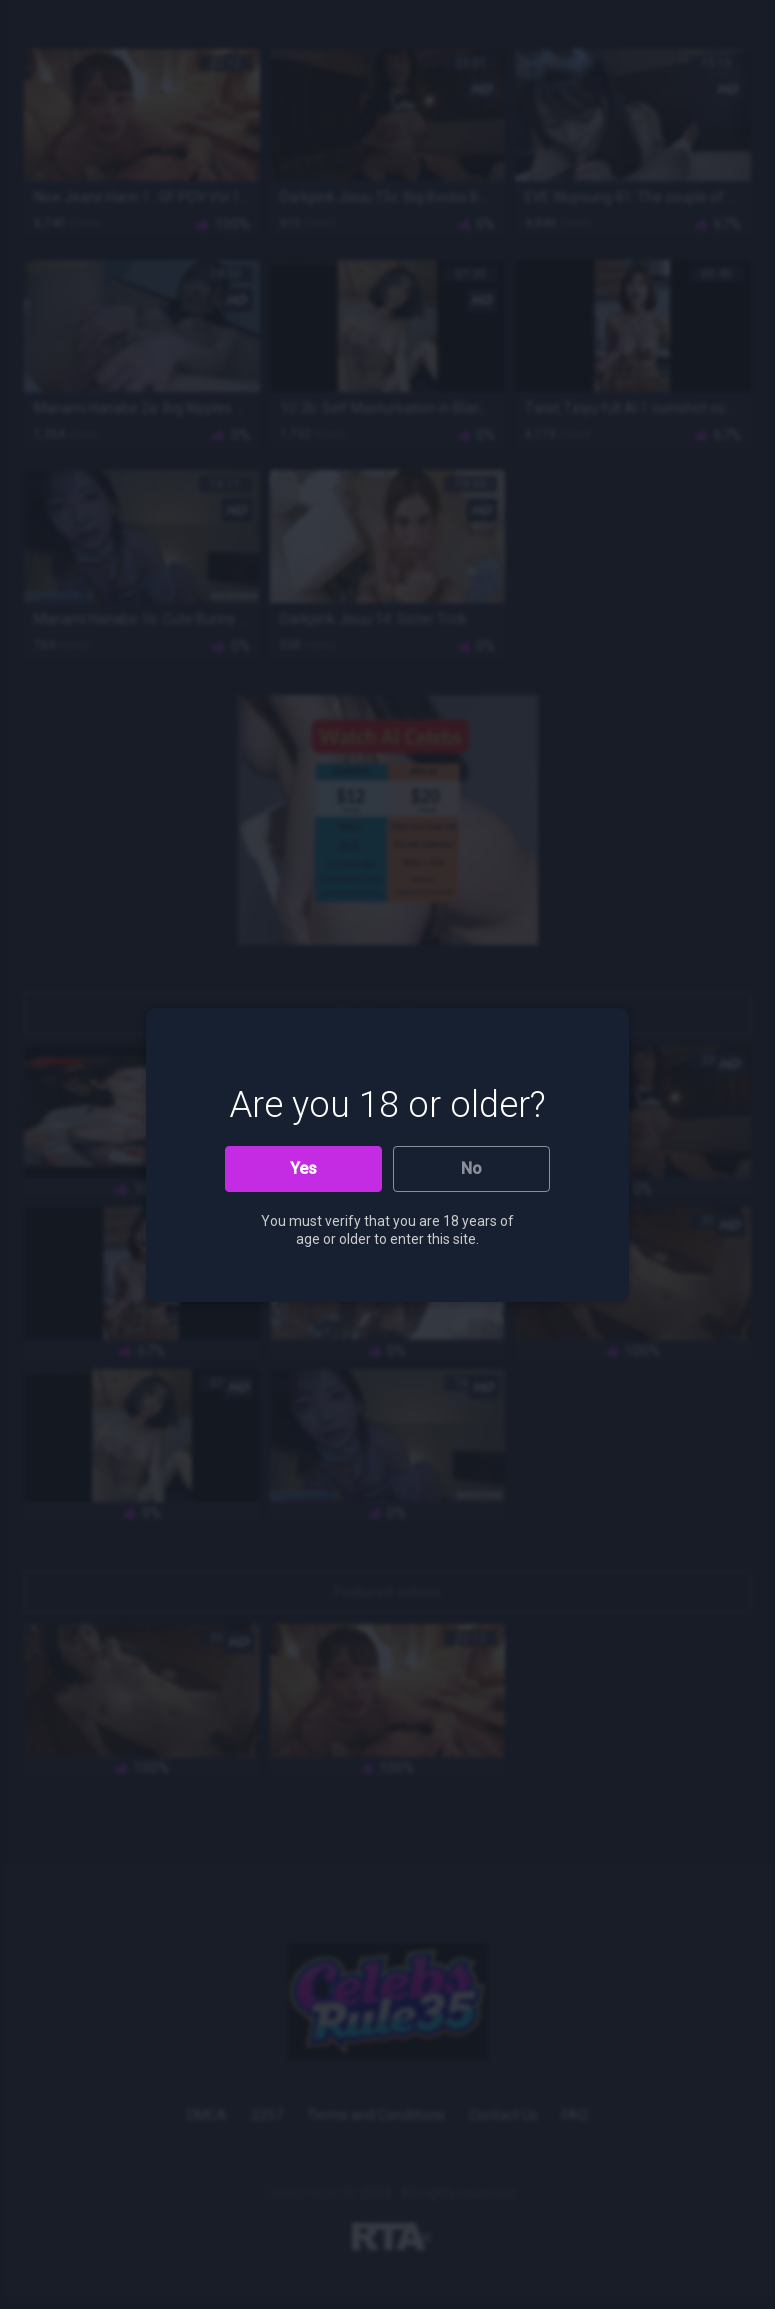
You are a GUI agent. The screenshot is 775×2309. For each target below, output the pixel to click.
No (471, 1168)
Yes (303, 1168)
